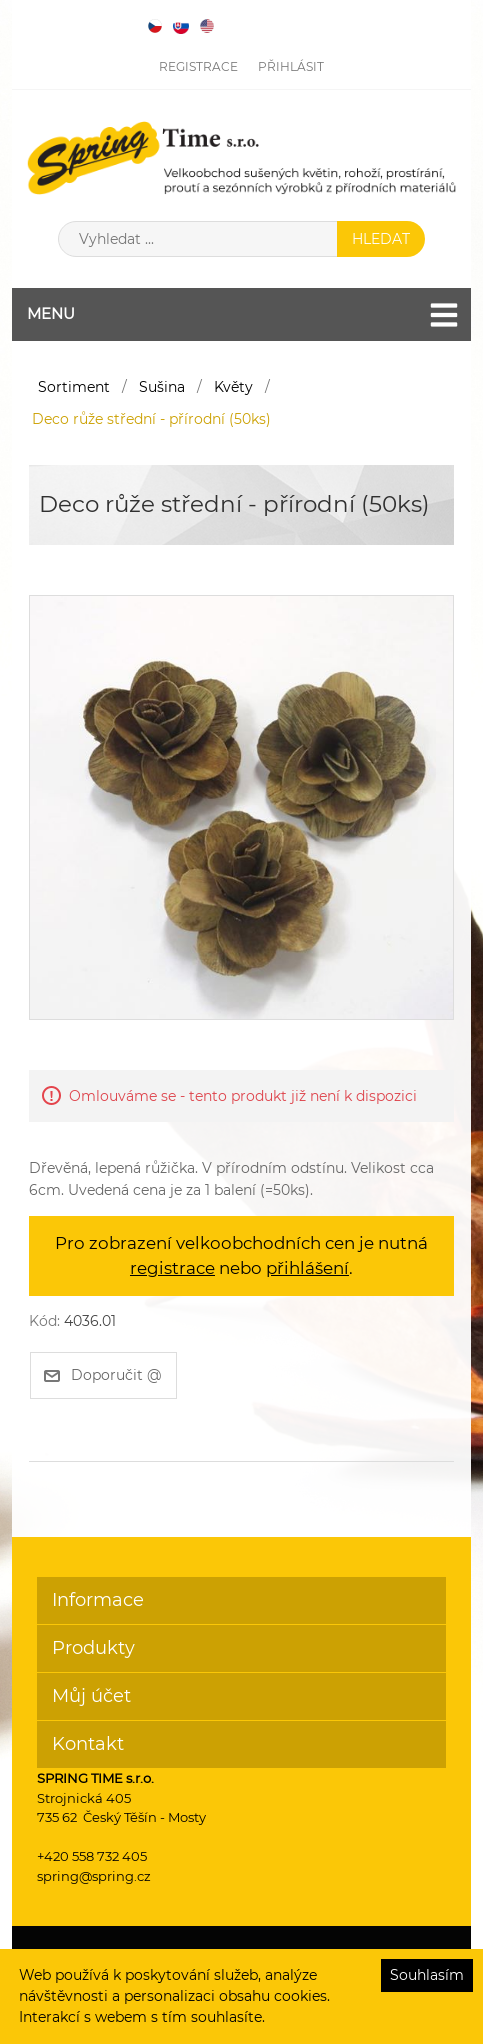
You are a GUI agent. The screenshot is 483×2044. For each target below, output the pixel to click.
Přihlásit (291, 66)
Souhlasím (427, 1975)
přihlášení (307, 1268)
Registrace (198, 66)
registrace (172, 1268)
